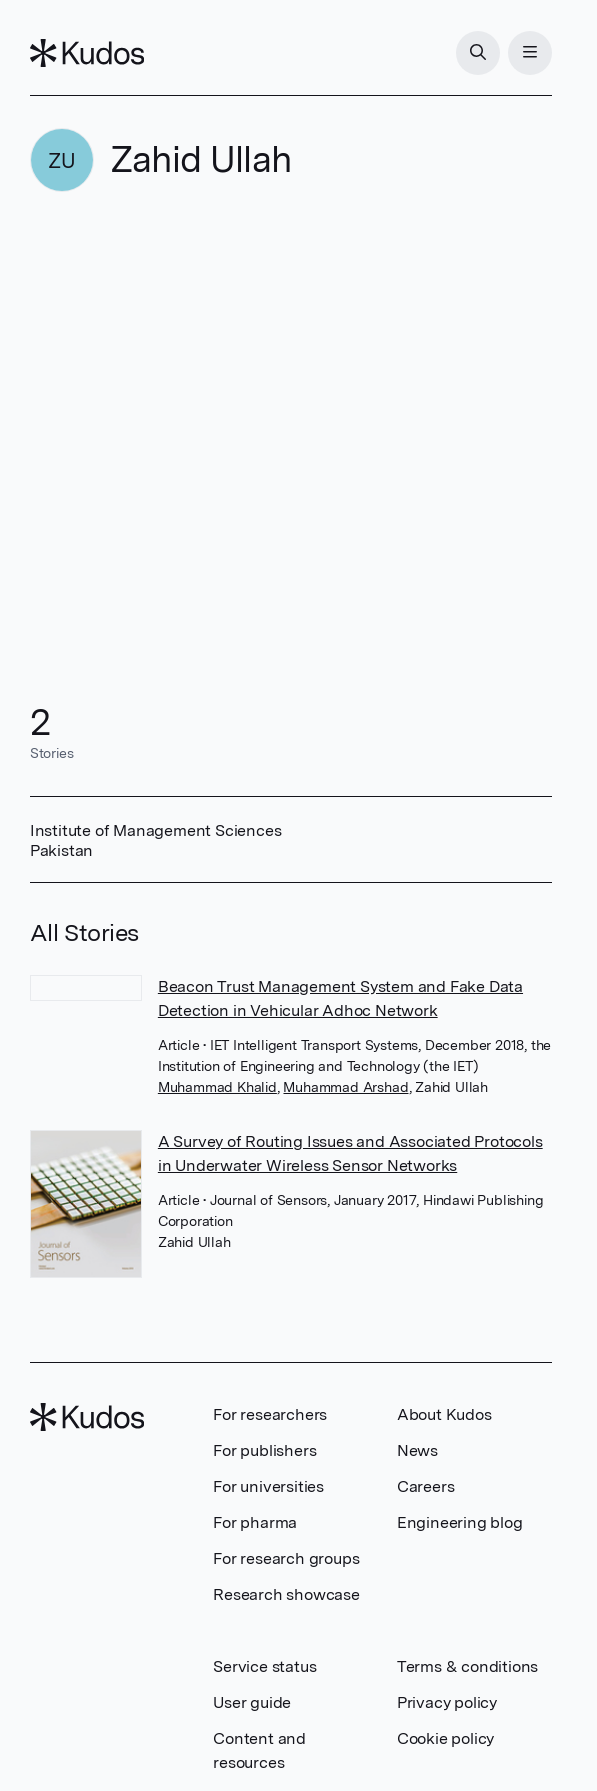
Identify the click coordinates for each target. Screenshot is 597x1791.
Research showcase (286, 1594)
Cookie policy (445, 1738)
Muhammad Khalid (217, 1087)
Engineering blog (460, 1522)
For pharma (255, 1522)
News (417, 1450)
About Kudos (444, 1414)
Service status (264, 1666)
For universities (268, 1486)
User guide (252, 1702)
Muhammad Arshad (345, 1087)
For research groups (286, 1558)
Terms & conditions (467, 1666)
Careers (426, 1486)
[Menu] (530, 53)
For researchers (270, 1414)
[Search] (478, 53)
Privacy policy (447, 1702)
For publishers (264, 1450)
